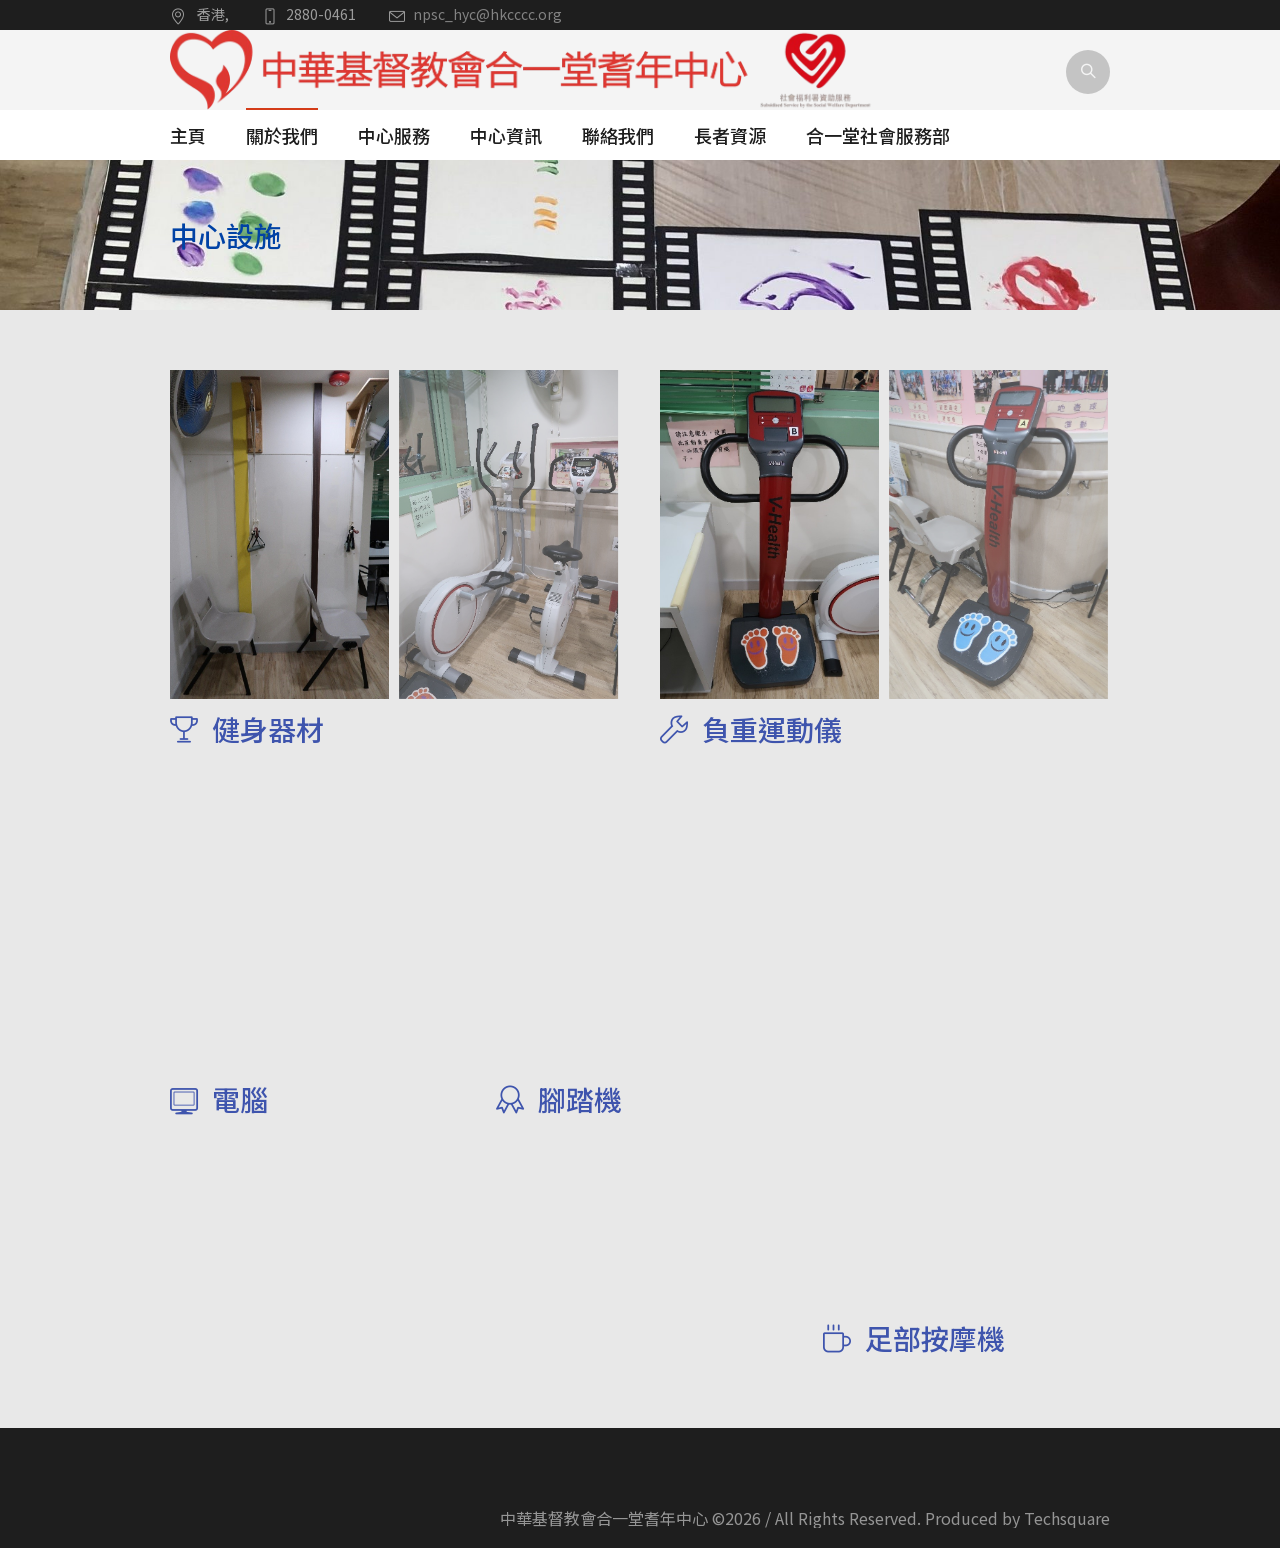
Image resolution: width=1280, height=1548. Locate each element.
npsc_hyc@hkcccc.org (487, 14)
